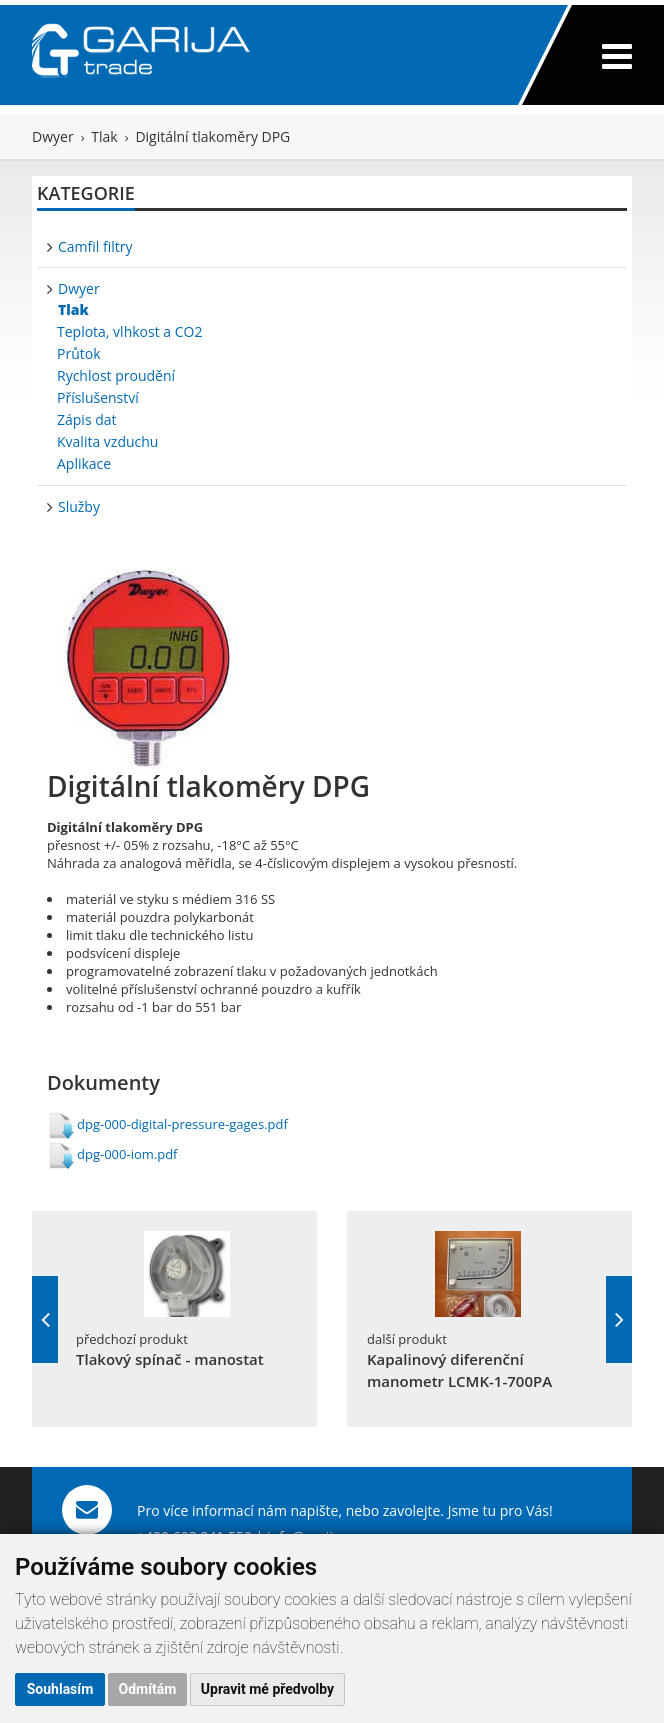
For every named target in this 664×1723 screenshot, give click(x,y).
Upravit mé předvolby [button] (267, 1689)
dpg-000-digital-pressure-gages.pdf (182, 1124)
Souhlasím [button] (60, 1689)
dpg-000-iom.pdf (127, 1154)
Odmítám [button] (148, 1689)
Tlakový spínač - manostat (170, 1359)
